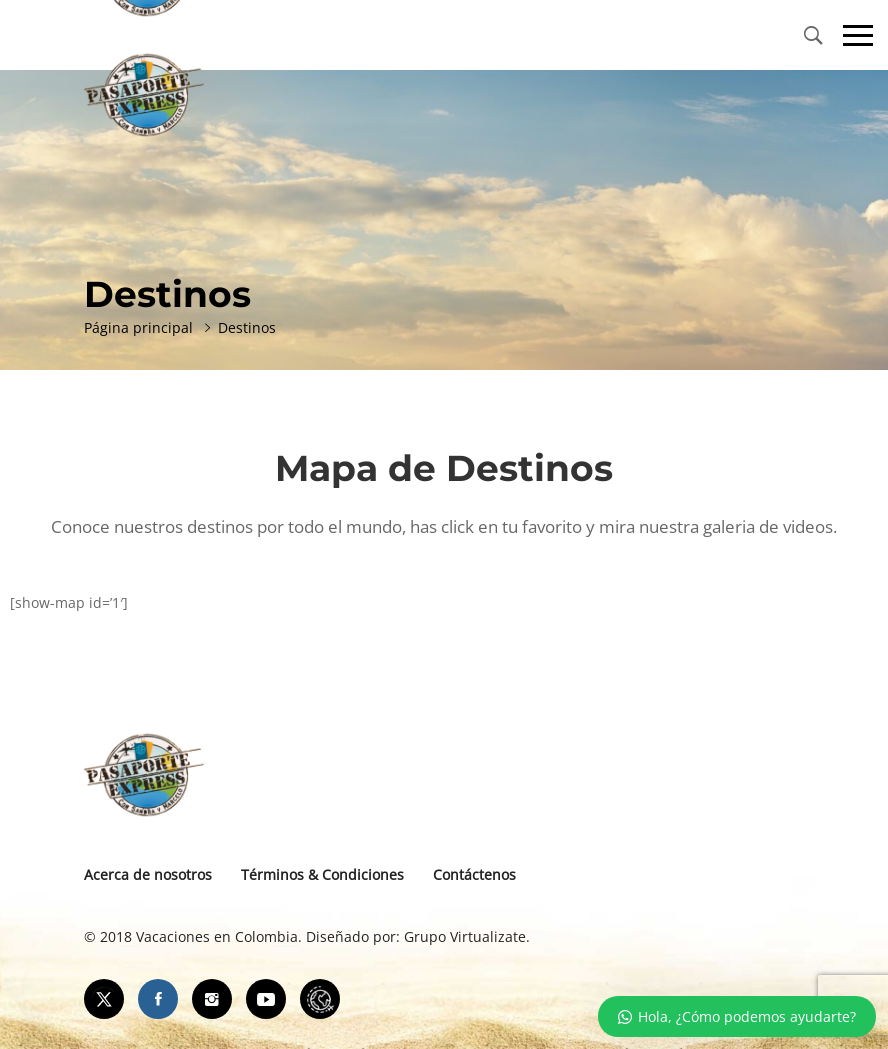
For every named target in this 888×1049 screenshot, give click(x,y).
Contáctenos (474, 874)
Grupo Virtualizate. (467, 936)
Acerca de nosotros (148, 874)
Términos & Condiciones (322, 874)
